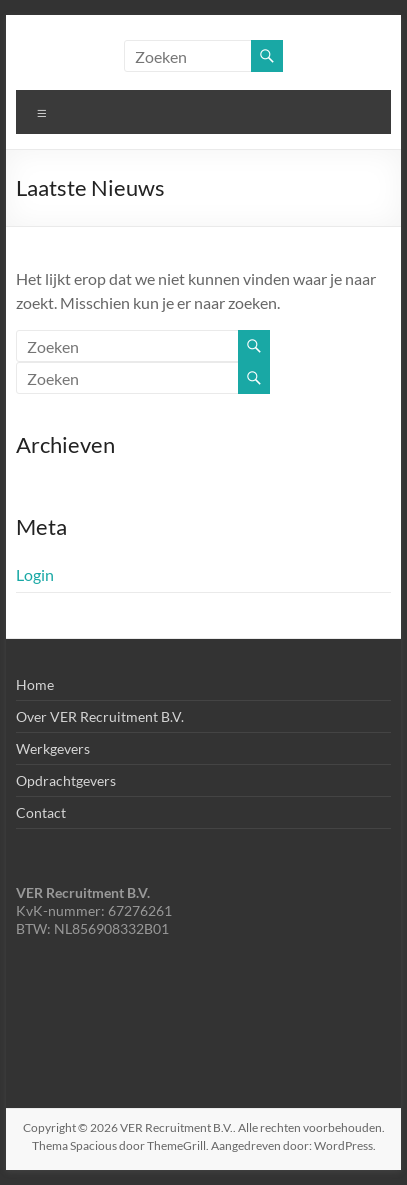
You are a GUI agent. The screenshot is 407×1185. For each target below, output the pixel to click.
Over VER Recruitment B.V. (100, 716)
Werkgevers (53, 748)
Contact (41, 812)
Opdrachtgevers (66, 780)
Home (35, 684)
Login (35, 574)
